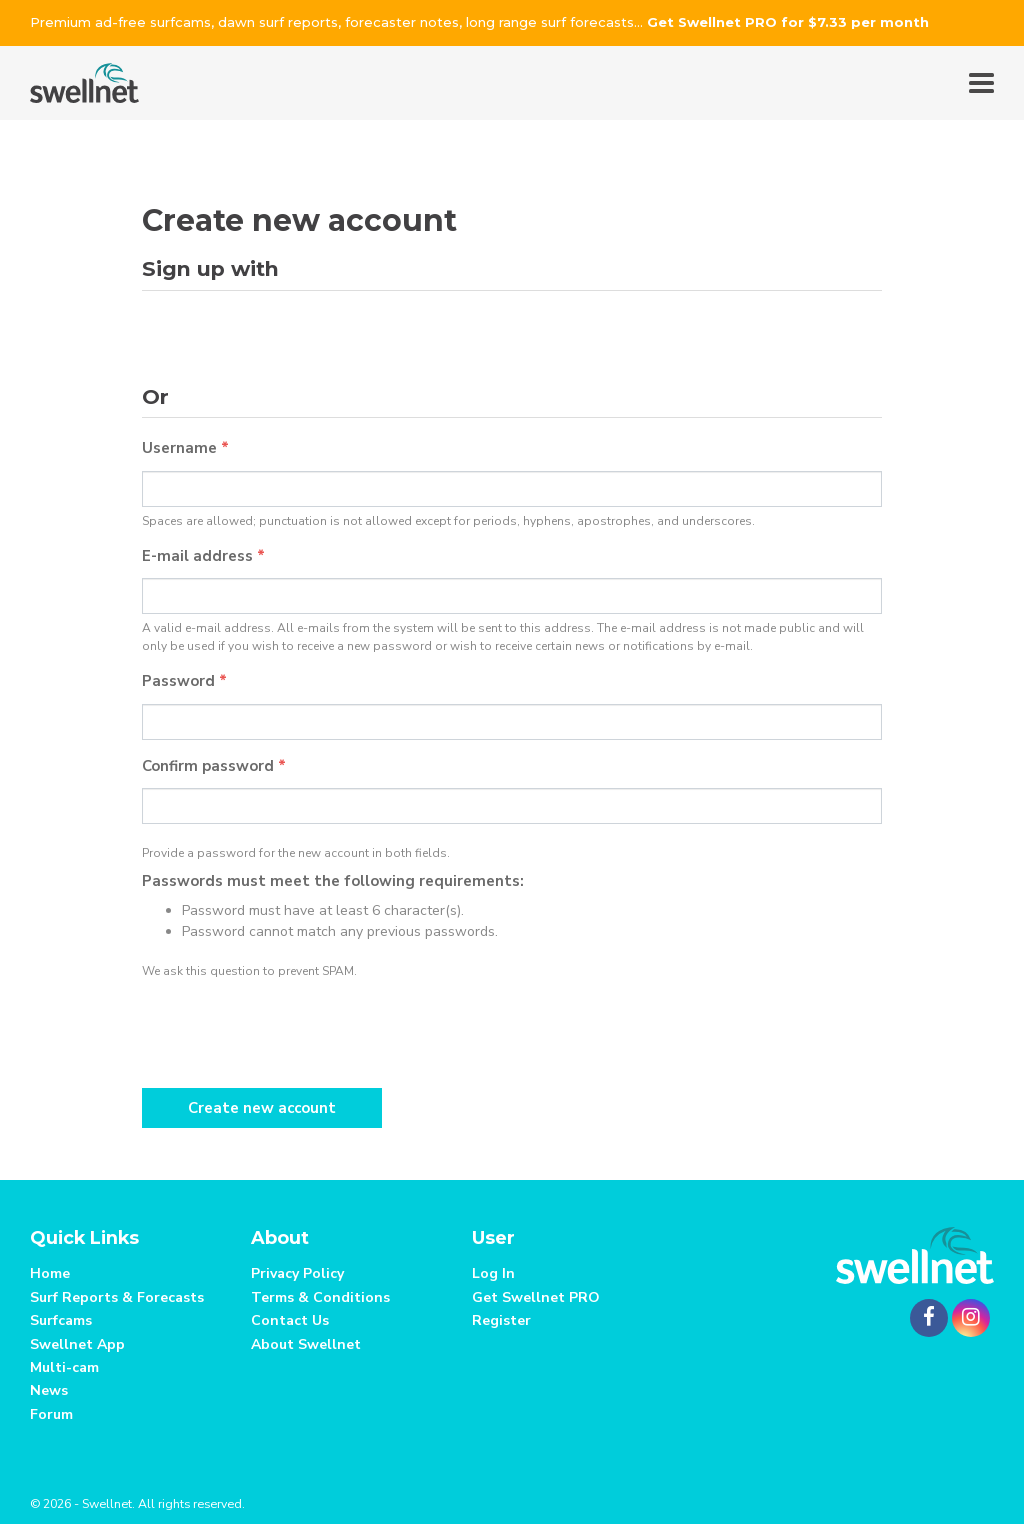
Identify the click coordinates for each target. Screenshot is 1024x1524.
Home (50, 1273)
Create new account (262, 1108)
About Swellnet (306, 1344)
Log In (493, 1273)
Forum (51, 1414)
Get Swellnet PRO (536, 1297)
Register (501, 1320)
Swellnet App (77, 1344)
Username (185, 448)
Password (184, 681)
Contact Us (290, 1320)
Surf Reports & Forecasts (117, 1297)
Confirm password (214, 766)
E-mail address (203, 556)
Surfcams (61, 1320)
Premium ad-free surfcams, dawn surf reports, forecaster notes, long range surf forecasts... (479, 22)
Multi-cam (64, 1367)
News (49, 1390)
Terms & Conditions (320, 1297)
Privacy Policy (297, 1273)
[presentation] (294, 1029)
